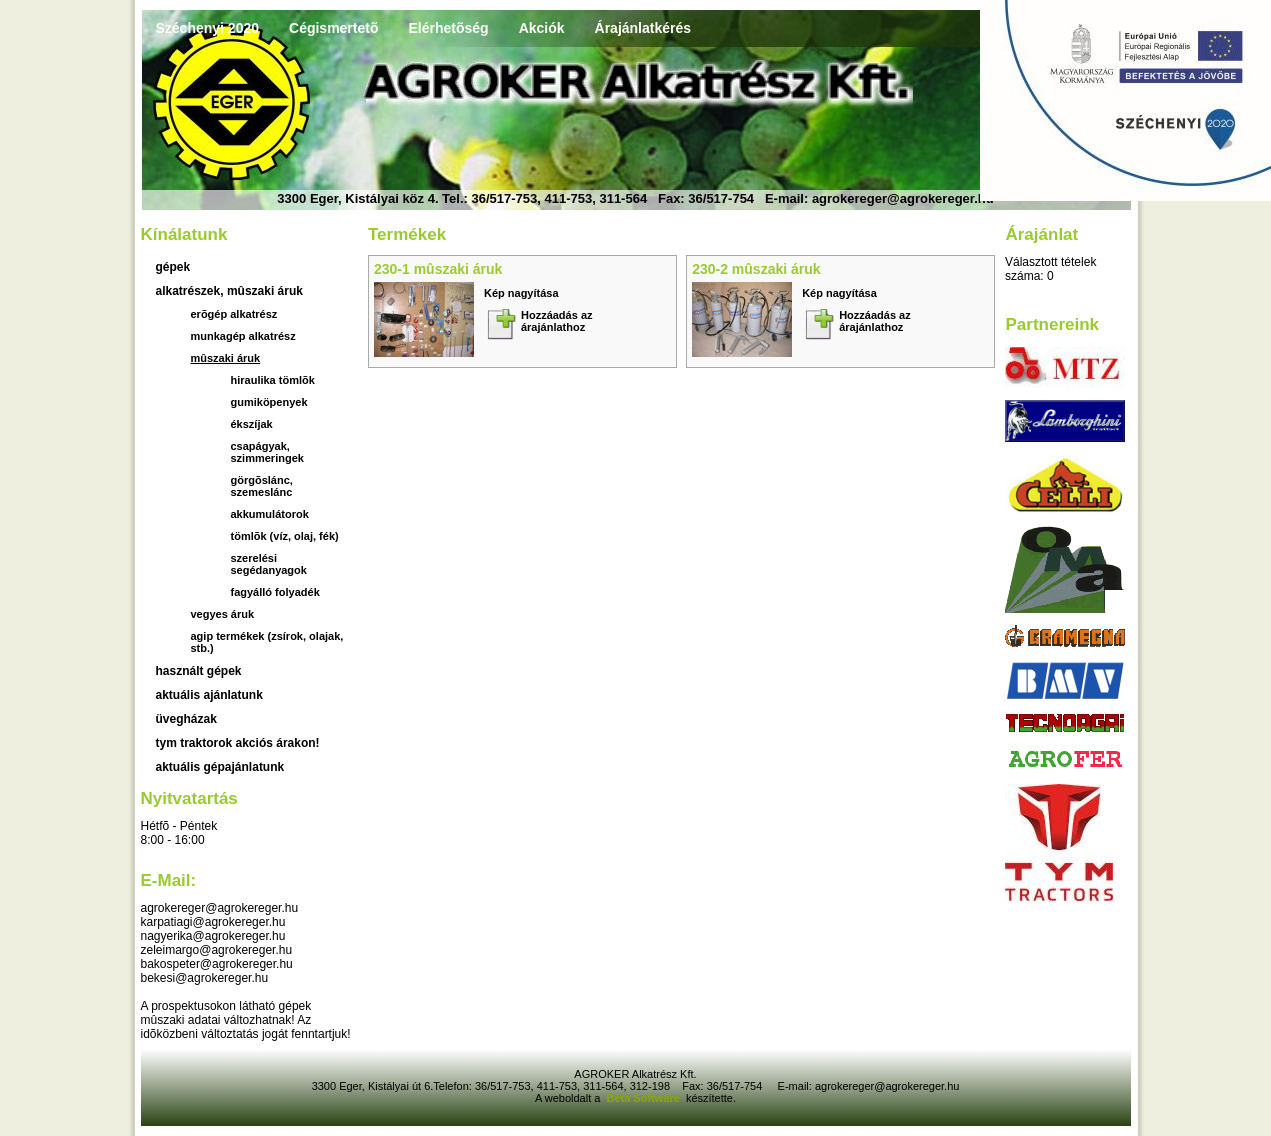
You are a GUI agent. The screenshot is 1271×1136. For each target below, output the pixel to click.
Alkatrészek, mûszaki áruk (229, 291)
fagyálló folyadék (275, 592)
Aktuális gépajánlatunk (220, 767)
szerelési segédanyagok (269, 564)
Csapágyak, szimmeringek (267, 452)
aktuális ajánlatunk (209, 695)
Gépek (173, 267)
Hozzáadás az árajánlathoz (557, 321)
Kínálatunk (184, 234)
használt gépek (199, 671)
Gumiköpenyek (269, 402)
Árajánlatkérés (643, 28)
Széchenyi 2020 (208, 28)
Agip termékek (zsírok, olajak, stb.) (267, 642)
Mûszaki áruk (226, 358)
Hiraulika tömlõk (273, 380)
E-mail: (169, 880)
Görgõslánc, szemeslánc (262, 486)
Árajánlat (1041, 234)
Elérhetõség (448, 28)
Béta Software (642, 1098)
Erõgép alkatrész (234, 314)
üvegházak (186, 719)
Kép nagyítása (521, 293)
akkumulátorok (270, 514)
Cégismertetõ (333, 28)
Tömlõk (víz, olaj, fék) (285, 536)
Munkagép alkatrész (243, 336)
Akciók (542, 28)
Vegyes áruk (223, 614)
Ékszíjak (252, 424)
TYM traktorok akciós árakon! (238, 743)
